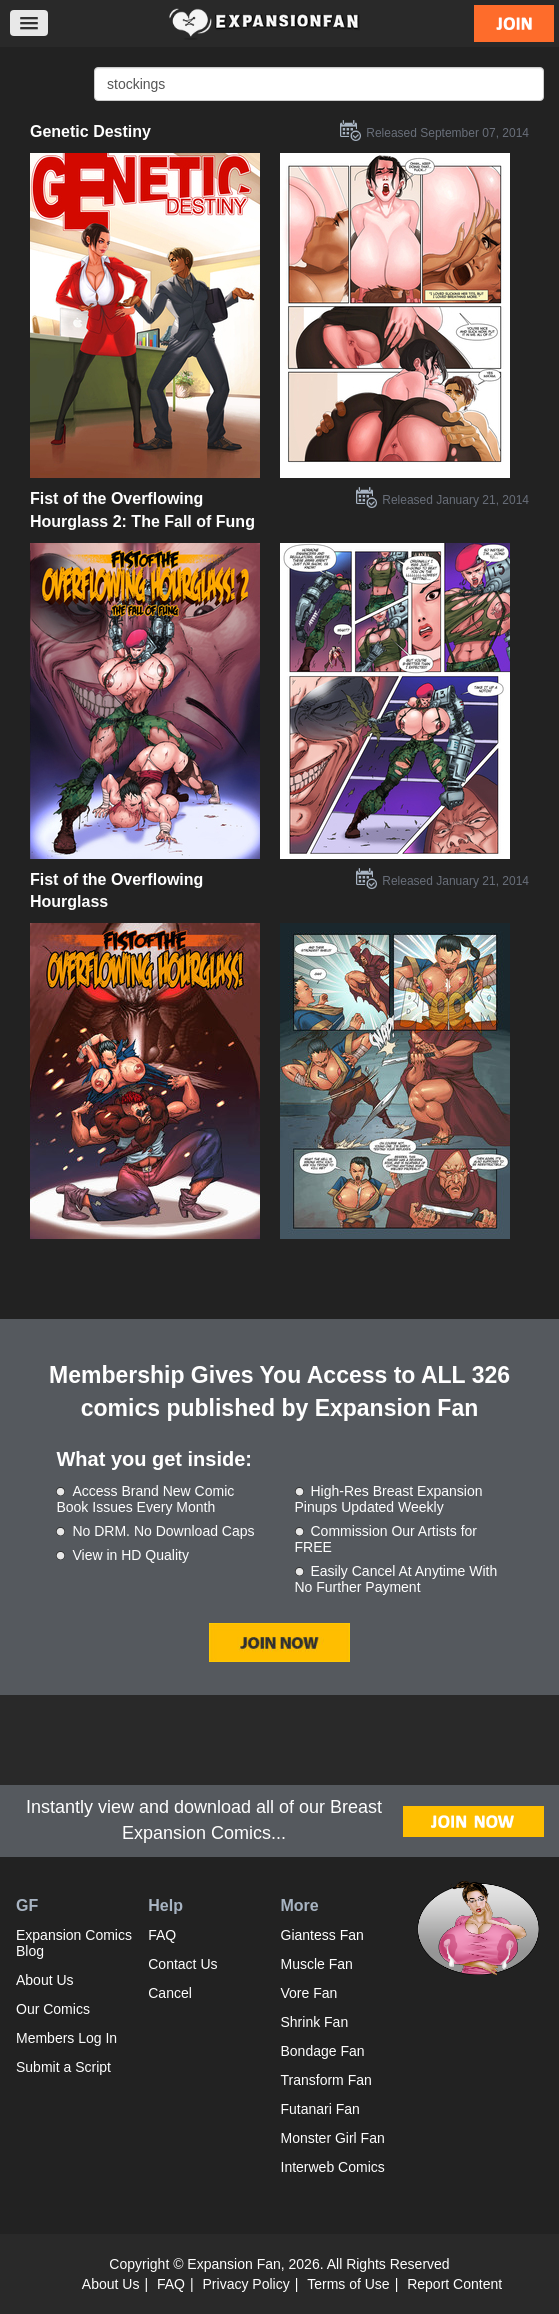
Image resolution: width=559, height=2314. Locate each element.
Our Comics (53, 2009)
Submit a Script (63, 2067)
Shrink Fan (315, 2022)
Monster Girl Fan (333, 2138)
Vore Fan (309, 1993)
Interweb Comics (333, 2167)
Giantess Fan (322, 1935)
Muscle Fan (317, 1964)
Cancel (170, 1993)
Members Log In (66, 2038)
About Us (45, 1980)
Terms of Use (348, 2284)
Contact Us (182, 1964)
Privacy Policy (246, 2284)
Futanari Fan (320, 2109)
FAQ (162, 1935)
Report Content (454, 2284)
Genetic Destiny (90, 131)
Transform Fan (326, 2080)
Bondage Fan (323, 2051)
